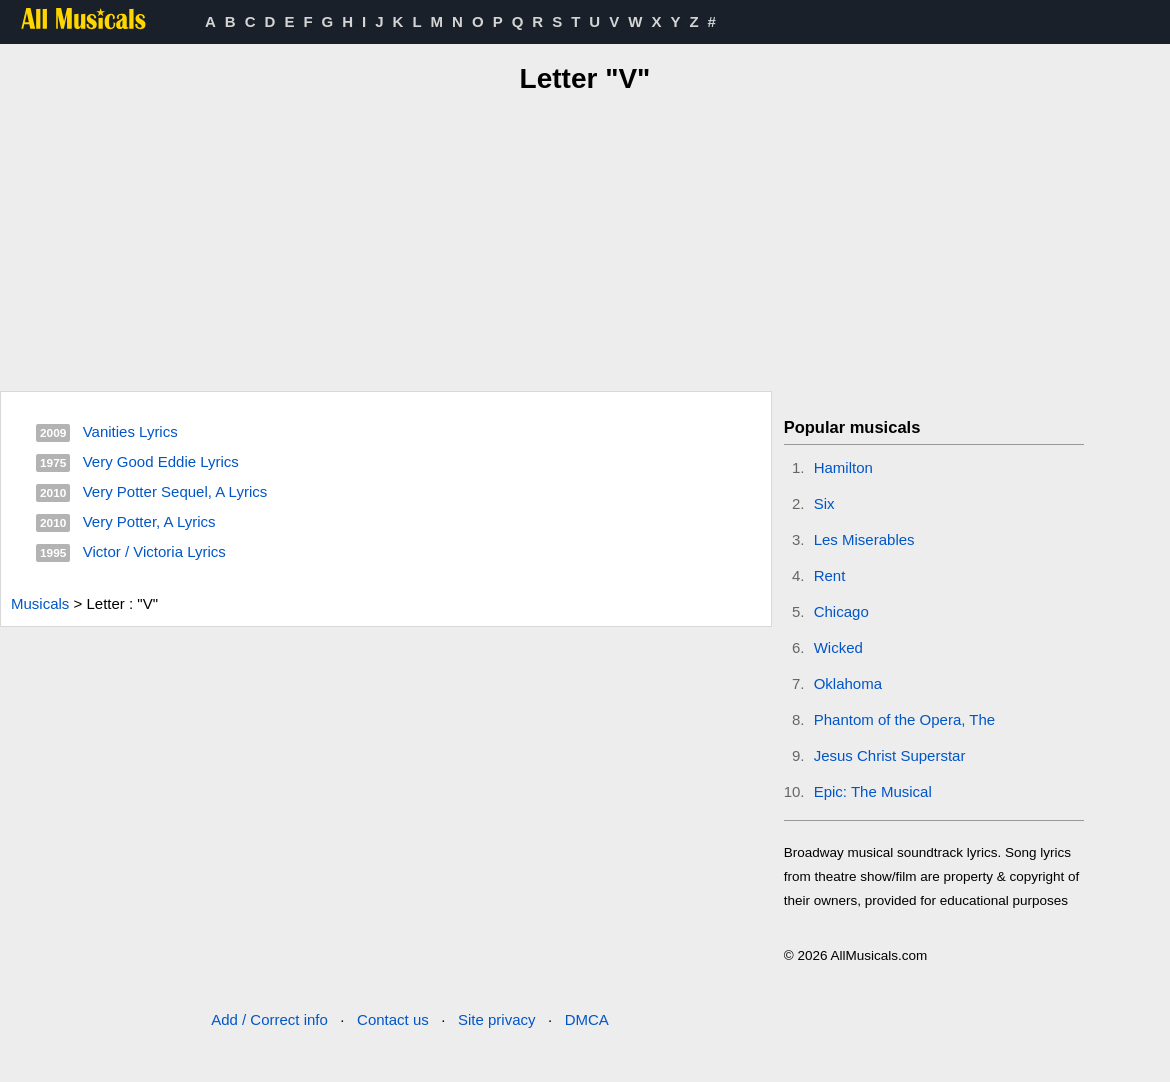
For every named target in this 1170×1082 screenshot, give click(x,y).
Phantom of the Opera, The (905, 719)
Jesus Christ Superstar (890, 755)
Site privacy (497, 1019)
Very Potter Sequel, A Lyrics (175, 491)
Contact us (393, 1019)
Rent (830, 575)
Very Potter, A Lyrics (149, 521)
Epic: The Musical (873, 791)
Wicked (838, 647)
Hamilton (843, 467)
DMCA (587, 1019)
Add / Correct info (269, 1019)
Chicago (841, 611)
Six (824, 503)
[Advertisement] (585, 239)
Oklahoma (848, 683)
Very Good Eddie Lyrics (161, 461)
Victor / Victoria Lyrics (154, 551)
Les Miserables (864, 539)
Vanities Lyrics (130, 431)
